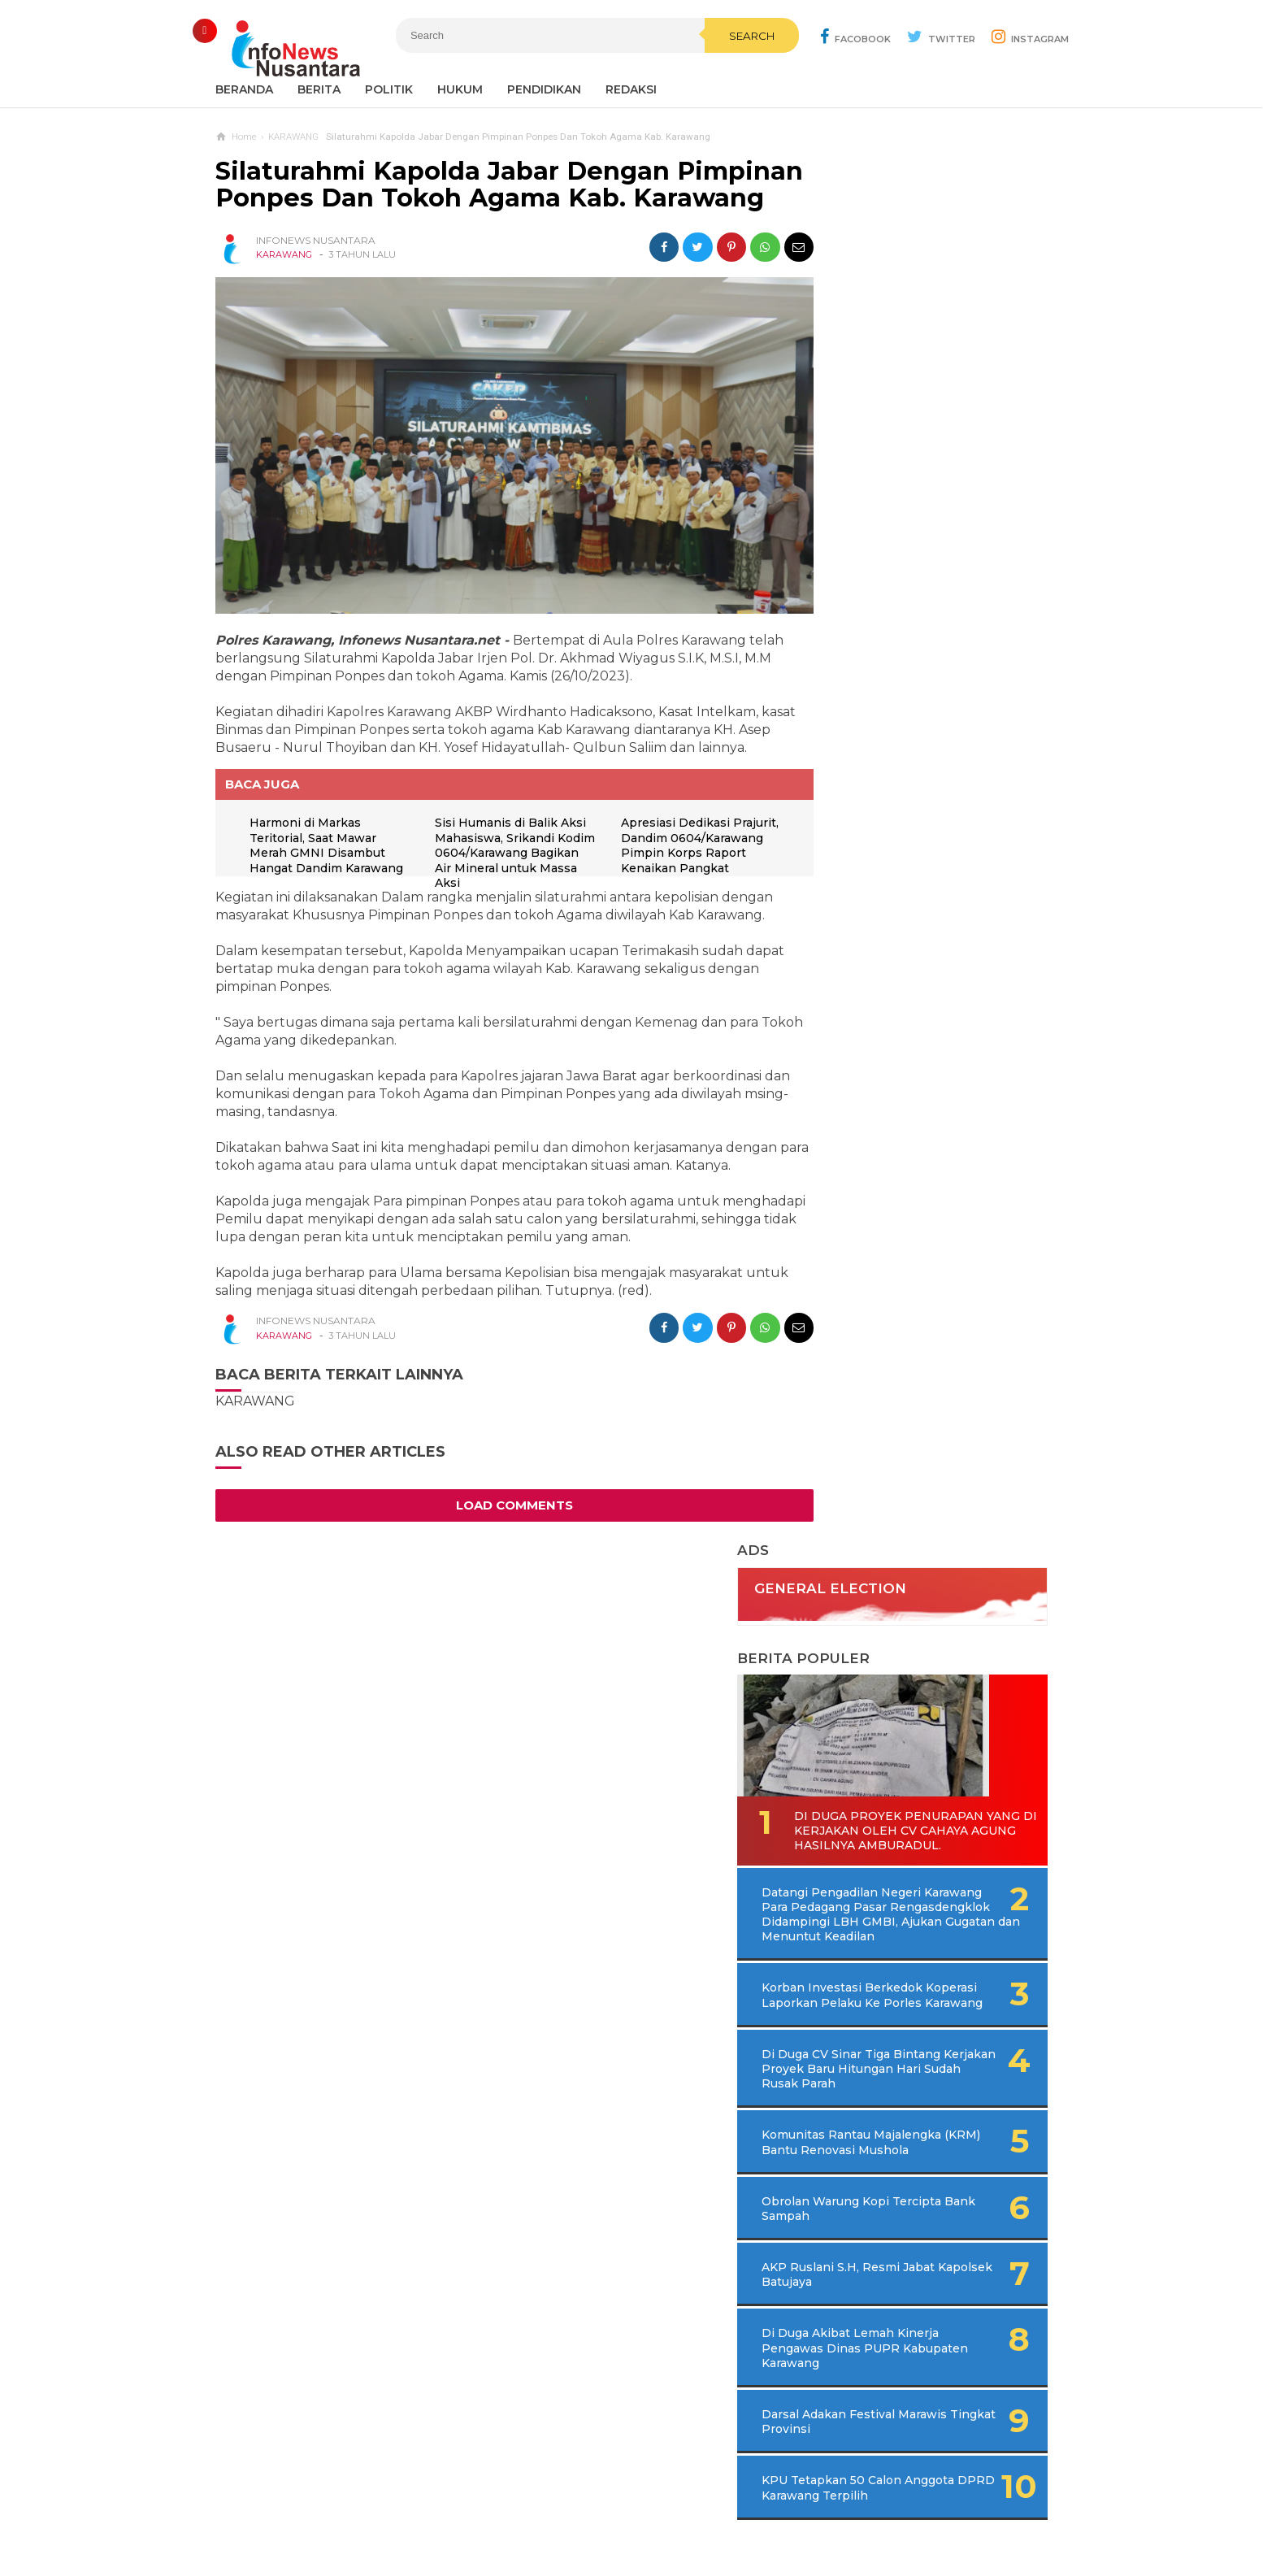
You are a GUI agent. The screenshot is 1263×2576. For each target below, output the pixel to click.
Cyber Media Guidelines (648, 2510)
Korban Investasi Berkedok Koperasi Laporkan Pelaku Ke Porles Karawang (908, 722)
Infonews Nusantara (627, 2536)
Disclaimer (851, 2510)
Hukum (460, 89)
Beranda (244, 89)
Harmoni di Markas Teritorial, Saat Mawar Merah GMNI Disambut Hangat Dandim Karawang (320, 864)
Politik (389, 89)
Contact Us (480, 2510)
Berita (319, 89)
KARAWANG (284, 282)
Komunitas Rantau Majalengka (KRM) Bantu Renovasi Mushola (901, 898)
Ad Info (547, 2510)
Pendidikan (544, 89)
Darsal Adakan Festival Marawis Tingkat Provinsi (903, 1185)
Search (717, 70)
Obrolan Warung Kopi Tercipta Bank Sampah (895, 972)
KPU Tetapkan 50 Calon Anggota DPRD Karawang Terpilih (903, 1258)
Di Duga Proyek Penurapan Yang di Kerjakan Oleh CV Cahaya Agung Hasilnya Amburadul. (919, 528)
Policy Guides (767, 2510)
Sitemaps (406, 2510)
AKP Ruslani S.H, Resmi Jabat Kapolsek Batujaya (899, 1038)
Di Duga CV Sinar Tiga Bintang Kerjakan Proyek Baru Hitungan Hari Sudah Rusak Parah (925, 810)
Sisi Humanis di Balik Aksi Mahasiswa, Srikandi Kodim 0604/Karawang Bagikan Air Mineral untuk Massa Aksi (505, 864)
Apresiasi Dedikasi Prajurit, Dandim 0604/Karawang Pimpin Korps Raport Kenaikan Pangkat (676, 864)
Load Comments (499, 1516)
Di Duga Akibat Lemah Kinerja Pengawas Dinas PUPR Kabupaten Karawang (910, 1111)
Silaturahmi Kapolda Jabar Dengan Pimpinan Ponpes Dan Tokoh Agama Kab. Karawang (487, 198)
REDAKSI (631, 89)
